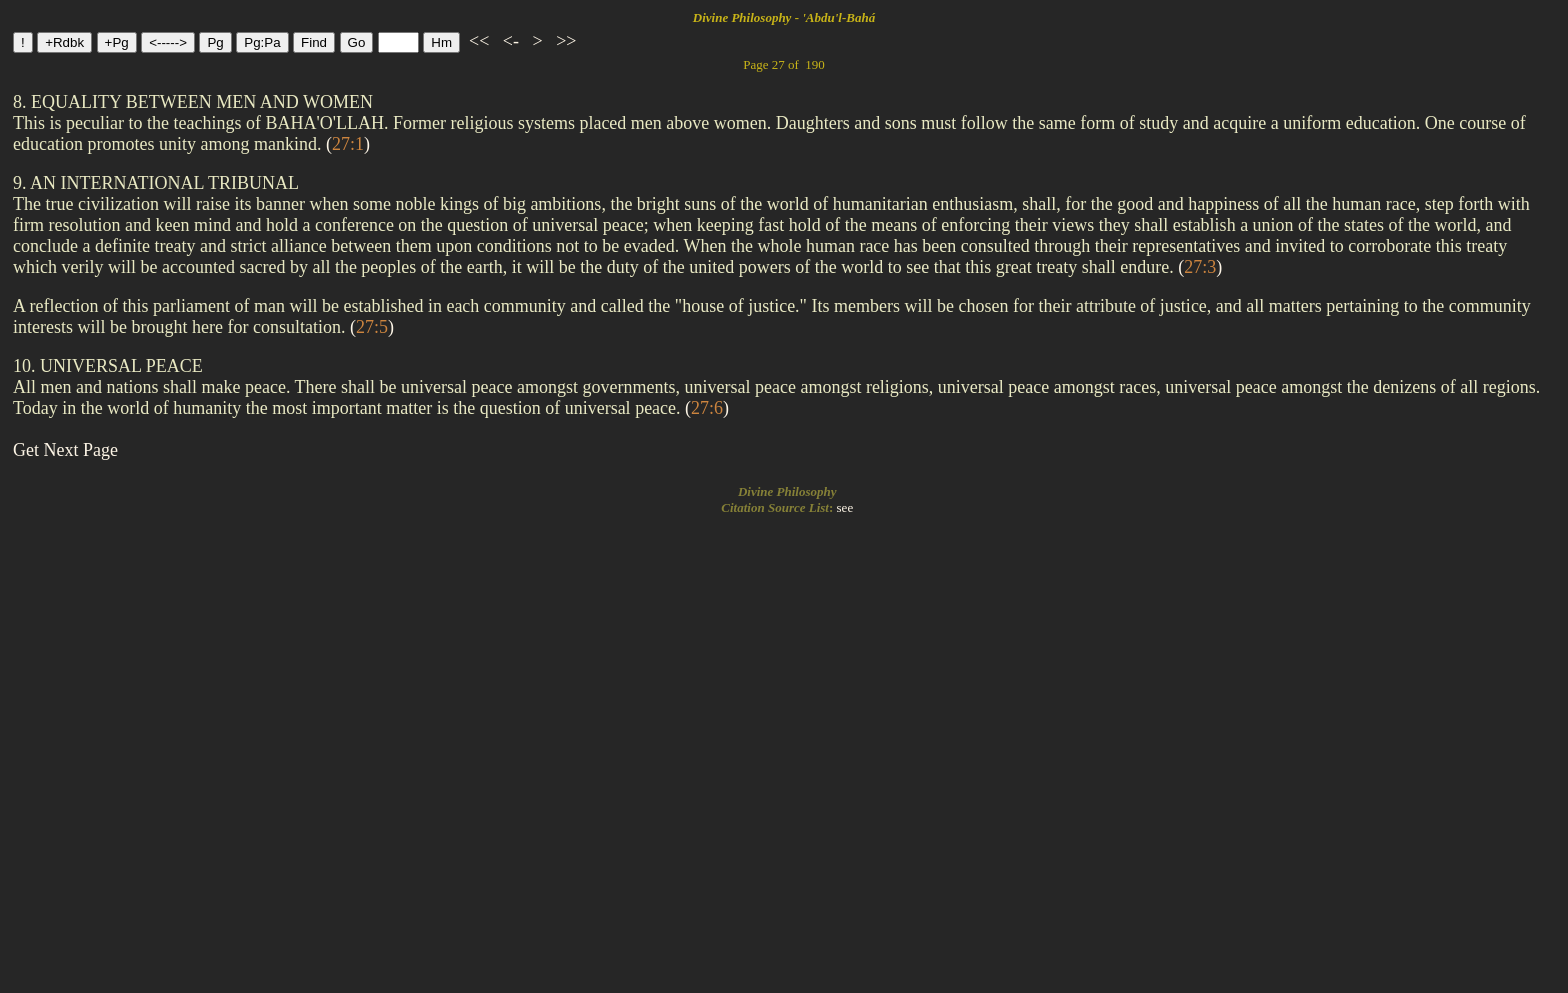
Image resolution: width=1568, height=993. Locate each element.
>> (564, 41)
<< (479, 41)
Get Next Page (65, 450)
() (348, 144)
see (845, 507)
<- (510, 41)
